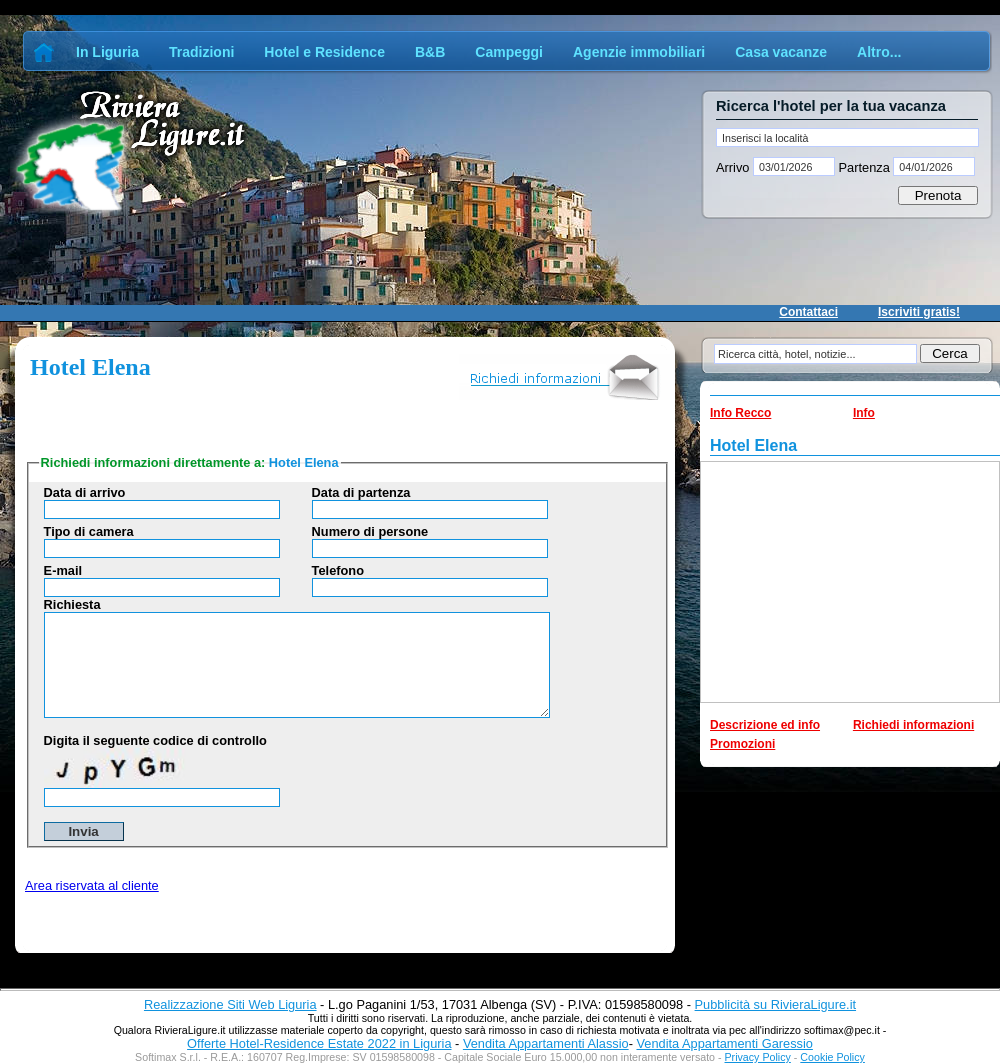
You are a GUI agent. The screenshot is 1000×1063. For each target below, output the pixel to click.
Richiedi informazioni (913, 725)
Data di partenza (361, 492)
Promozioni (742, 744)
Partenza (864, 167)
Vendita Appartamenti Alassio (546, 1043)
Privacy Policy (758, 1057)
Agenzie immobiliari (639, 52)
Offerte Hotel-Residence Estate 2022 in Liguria (319, 1043)
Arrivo (734, 167)
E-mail (63, 570)
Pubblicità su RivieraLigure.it (775, 1004)
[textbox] (847, 137)
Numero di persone (370, 531)
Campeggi (509, 52)
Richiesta (72, 604)
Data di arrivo (85, 492)
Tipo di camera (89, 531)
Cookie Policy (832, 1057)
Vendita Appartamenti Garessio (724, 1043)
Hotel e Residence (324, 52)
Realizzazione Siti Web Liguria (230, 1004)
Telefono (338, 570)
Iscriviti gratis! (919, 312)
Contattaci (808, 312)
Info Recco (740, 413)
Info (864, 413)
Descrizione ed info (765, 725)
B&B (430, 52)
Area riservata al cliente (92, 885)
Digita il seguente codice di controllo (155, 740)
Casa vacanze (781, 52)
